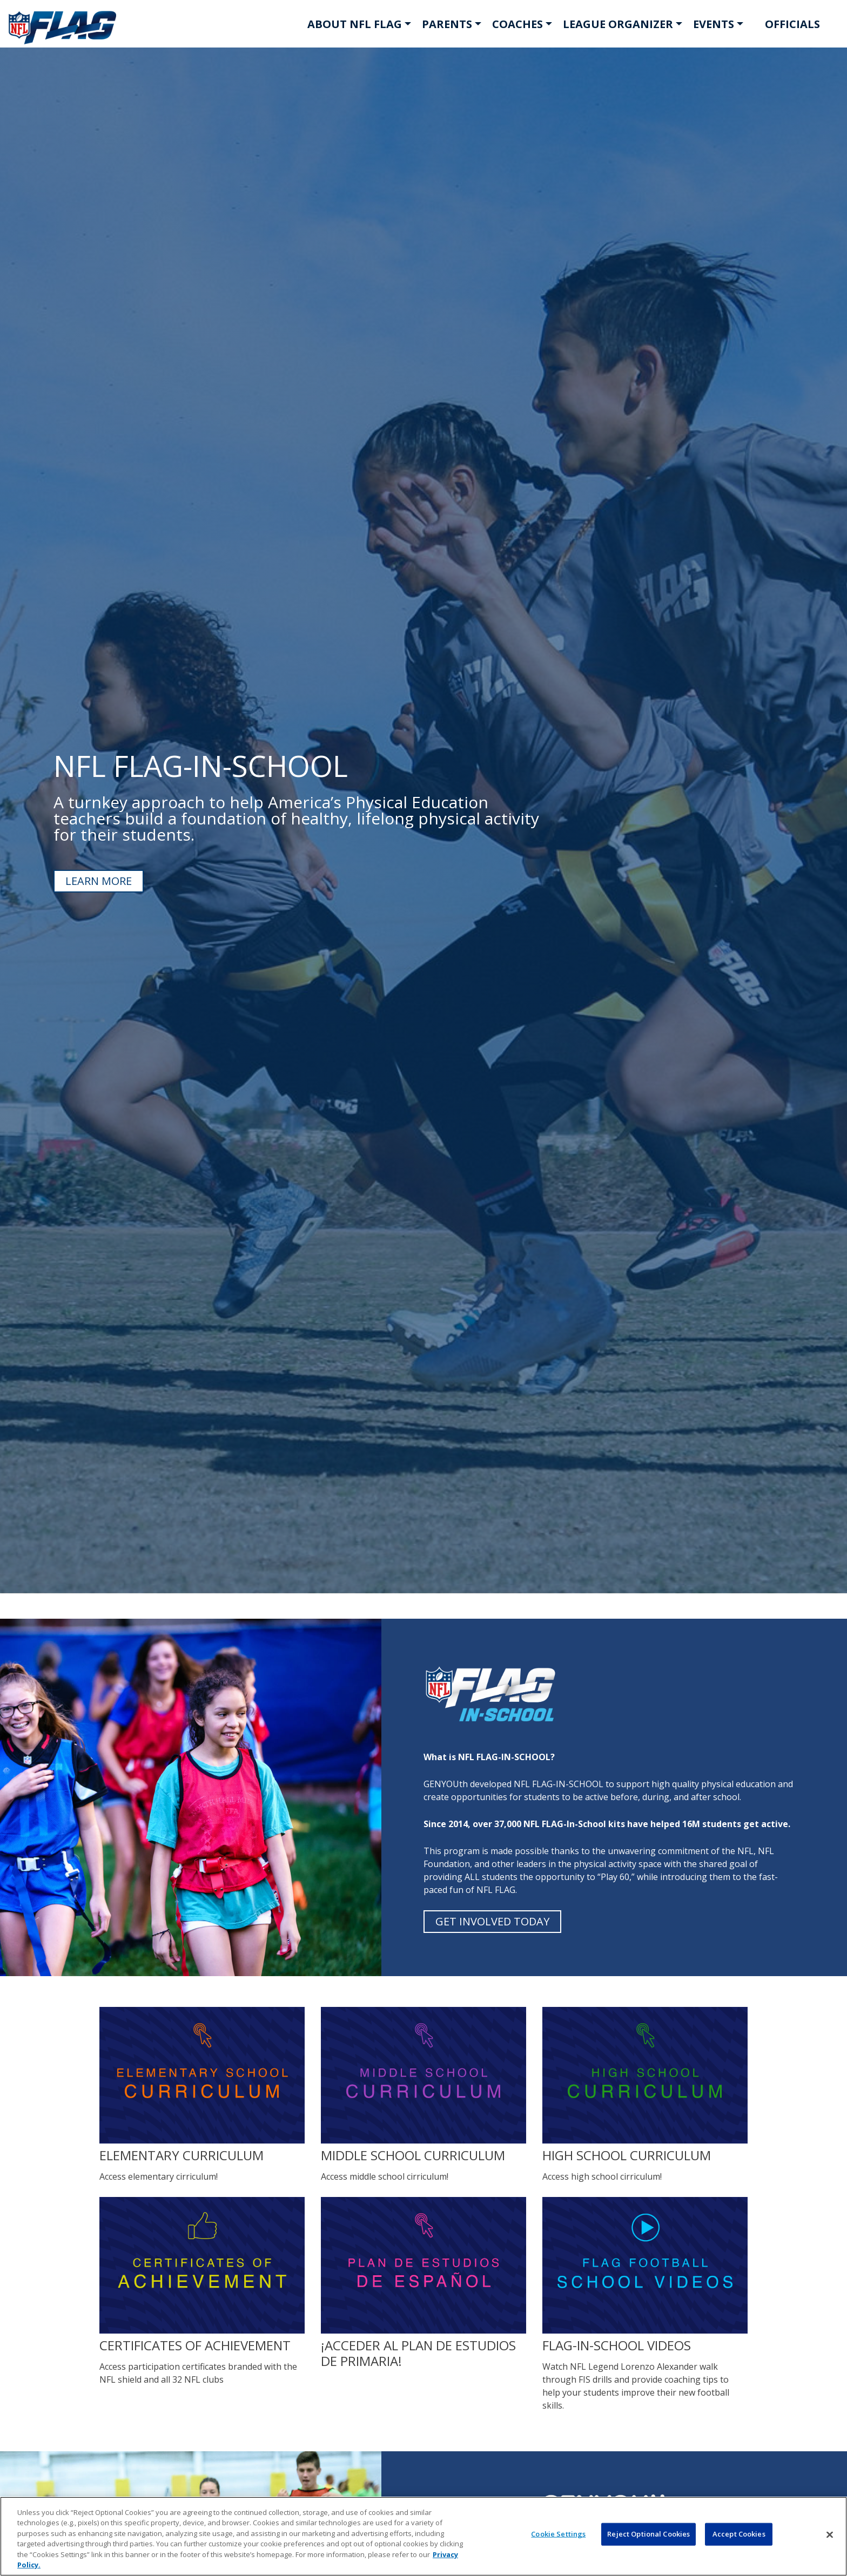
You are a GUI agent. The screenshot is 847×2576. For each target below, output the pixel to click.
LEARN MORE (98, 881)
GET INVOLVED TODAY (492, 1921)
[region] (423, 2536)
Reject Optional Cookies (648, 2534)
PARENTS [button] (447, 24)
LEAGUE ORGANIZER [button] (618, 24)
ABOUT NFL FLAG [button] (354, 24)
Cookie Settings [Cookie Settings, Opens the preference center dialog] (558, 2534)
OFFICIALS (792, 24)
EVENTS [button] (713, 24)
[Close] (830, 2535)
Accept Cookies (738, 2534)
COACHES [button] (517, 24)
